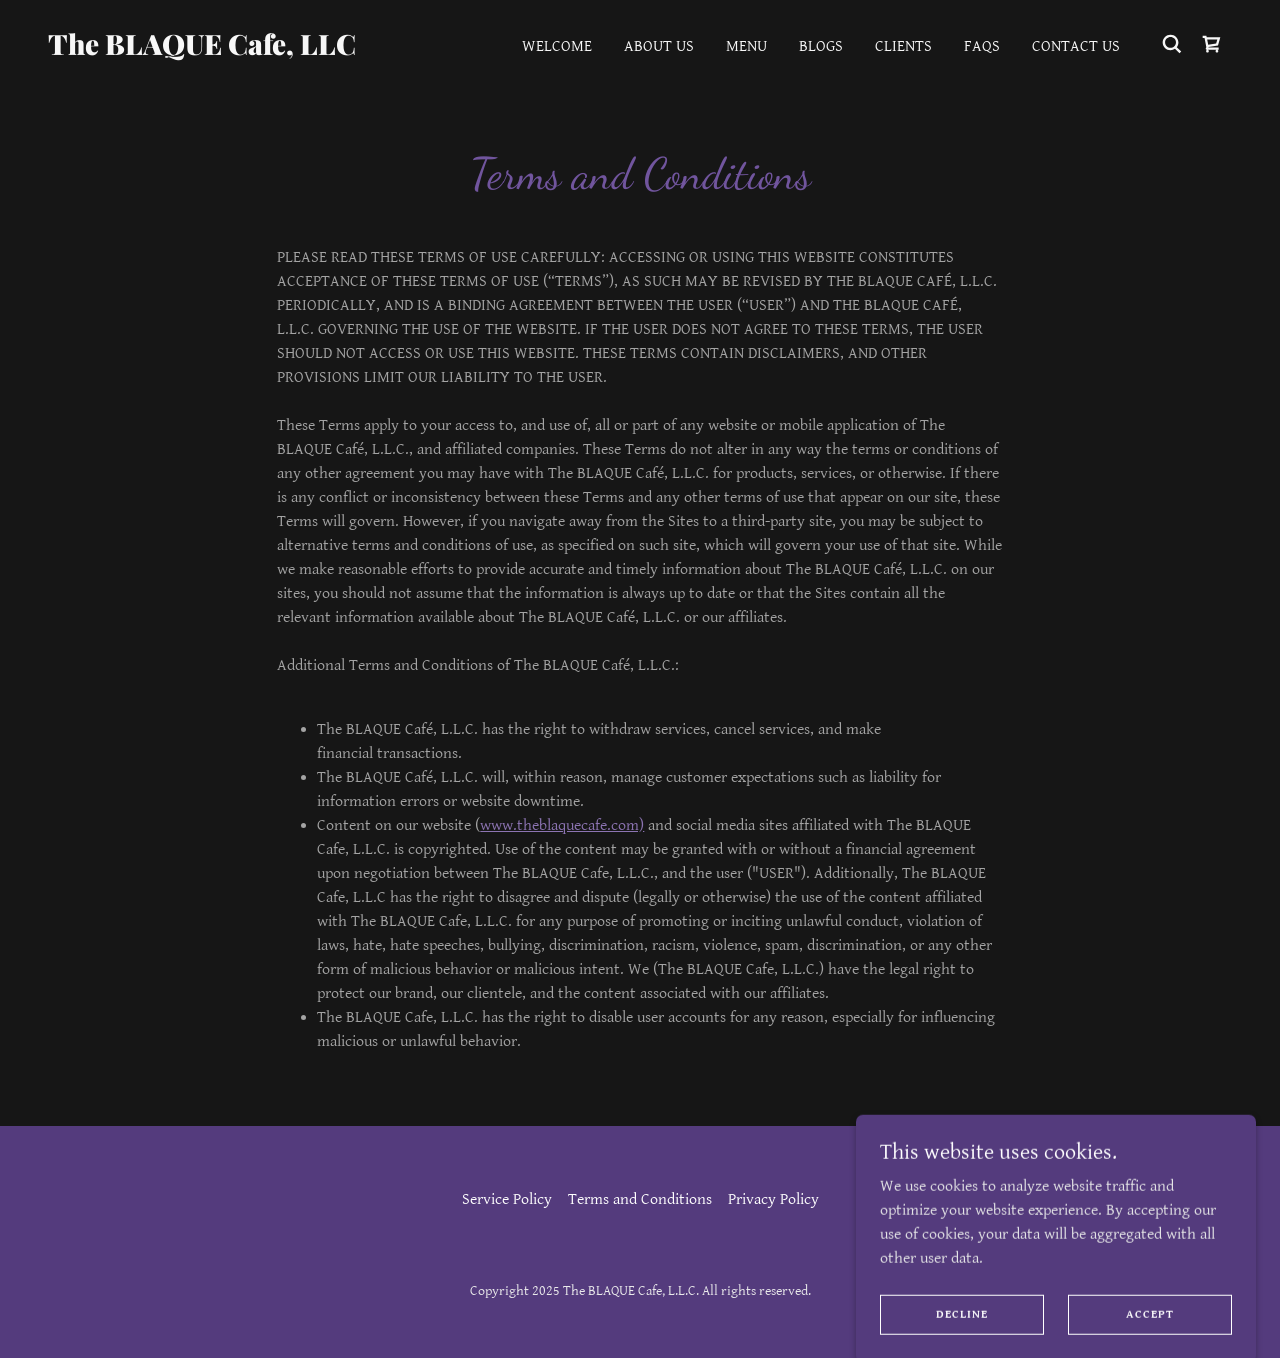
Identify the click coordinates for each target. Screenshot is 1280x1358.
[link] (214, 50)
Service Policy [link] (507, 1199)
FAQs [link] (982, 46)
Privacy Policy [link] (773, 1199)
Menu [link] (746, 46)
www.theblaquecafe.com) (562, 825)
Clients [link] (903, 46)
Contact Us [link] (1076, 46)
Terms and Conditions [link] (640, 1199)
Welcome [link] (557, 46)
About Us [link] (659, 46)
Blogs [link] (821, 46)
